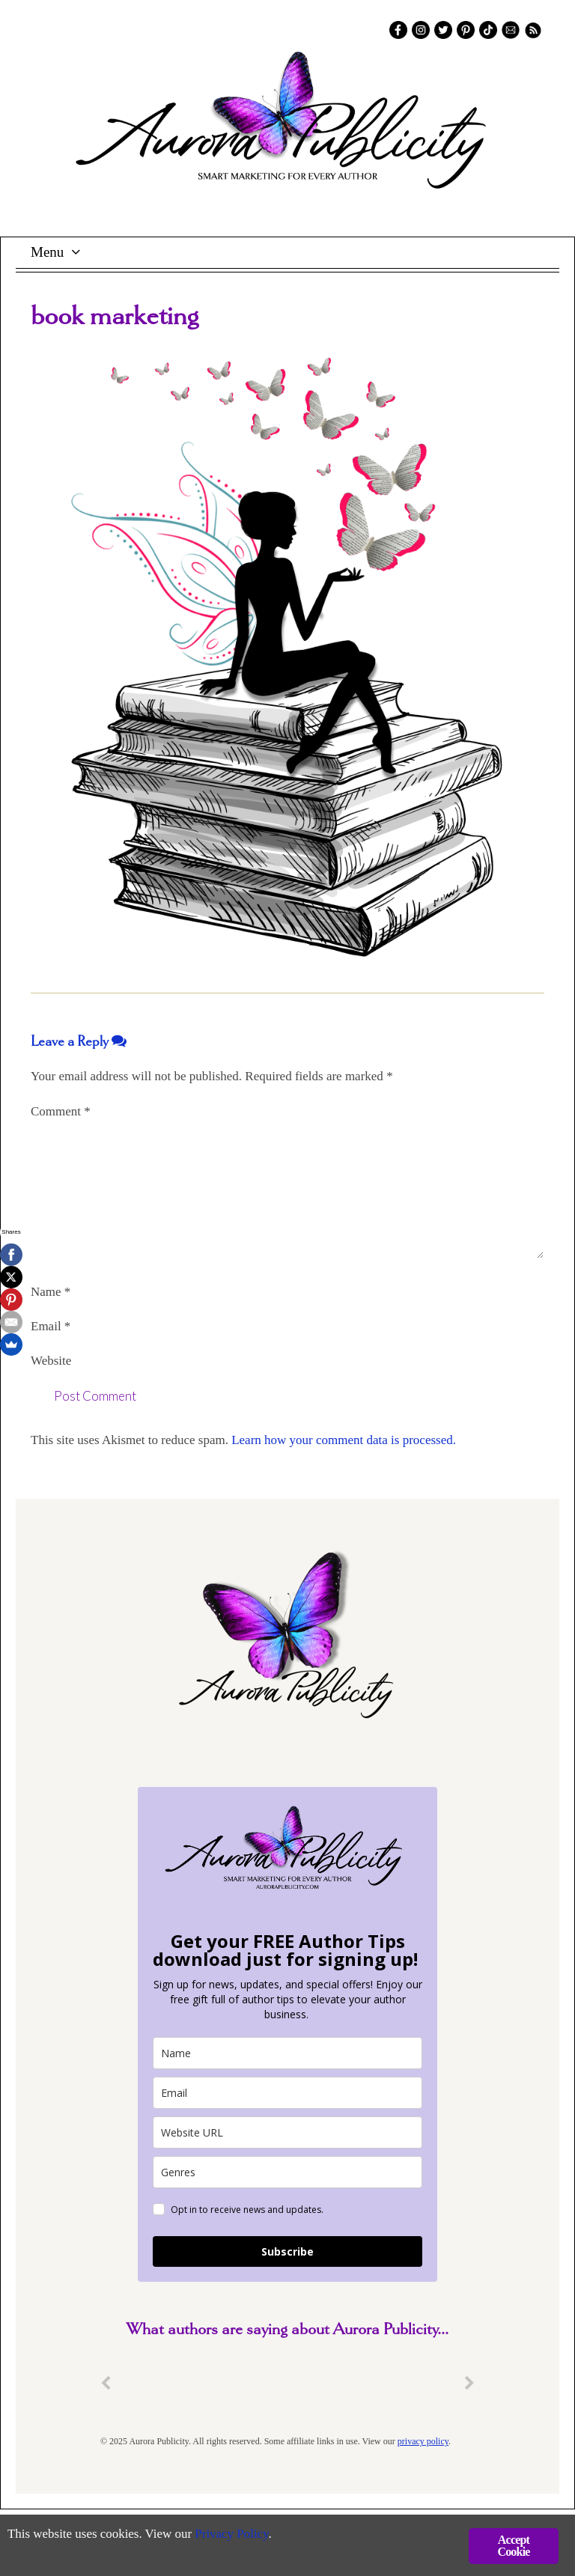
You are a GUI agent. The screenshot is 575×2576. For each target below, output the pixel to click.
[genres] (287, 2172)
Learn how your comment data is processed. (343, 1440)
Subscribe (287, 2251)
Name (50, 1292)
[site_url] (287, 2132)
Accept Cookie (513, 2545)
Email (50, 1326)
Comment (61, 1111)
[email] (287, 2093)
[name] (287, 2053)
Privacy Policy (232, 2535)
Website (51, 1361)
